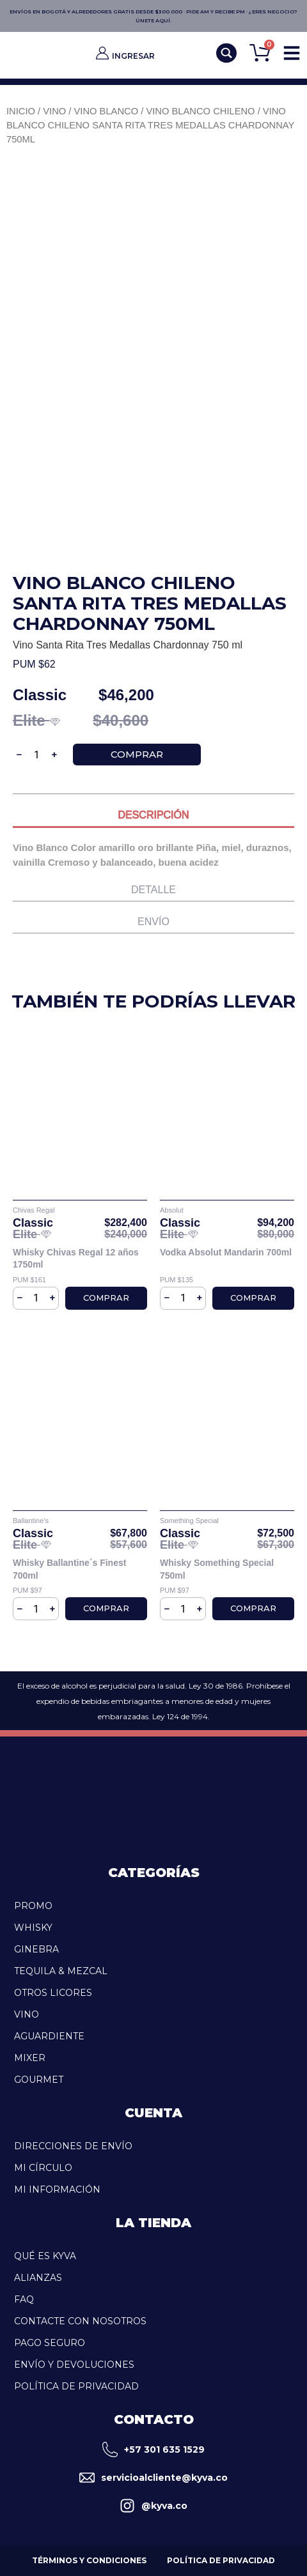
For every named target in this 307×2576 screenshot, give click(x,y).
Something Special (189, 1520)
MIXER (29, 2058)
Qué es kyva (45, 2256)
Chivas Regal (33, 1210)
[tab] (153, 818)
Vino (54, 111)
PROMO (33, 1906)
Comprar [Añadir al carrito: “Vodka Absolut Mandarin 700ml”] (253, 1297)
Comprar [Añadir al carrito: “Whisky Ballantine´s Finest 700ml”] (106, 1608)
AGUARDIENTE (49, 2036)
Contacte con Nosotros (80, 2321)
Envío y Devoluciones (74, 2364)
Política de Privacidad (76, 2386)
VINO (26, 2014)
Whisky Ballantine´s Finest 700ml (69, 1569)
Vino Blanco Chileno (200, 111)
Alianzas (38, 2277)
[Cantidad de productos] (37, 754)
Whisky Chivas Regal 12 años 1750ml (76, 1258)
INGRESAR (133, 56)
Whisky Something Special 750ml (217, 1569)
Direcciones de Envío (73, 2146)
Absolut (172, 1210)
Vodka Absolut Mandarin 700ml (226, 1252)
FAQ (24, 2299)
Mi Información (57, 2189)
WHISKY (33, 1927)
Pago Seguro (49, 2343)
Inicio (20, 111)
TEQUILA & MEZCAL (60, 1971)
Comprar (137, 754)
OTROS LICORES (53, 1992)
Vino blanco (106, 111)
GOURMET (38, 2079)
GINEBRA (36, 1949)
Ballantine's (31, 1520)
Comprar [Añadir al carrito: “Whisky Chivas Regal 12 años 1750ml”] (106, 1297)
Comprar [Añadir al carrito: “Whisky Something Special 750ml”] (253, 1608)
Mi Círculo (43, 2168)
